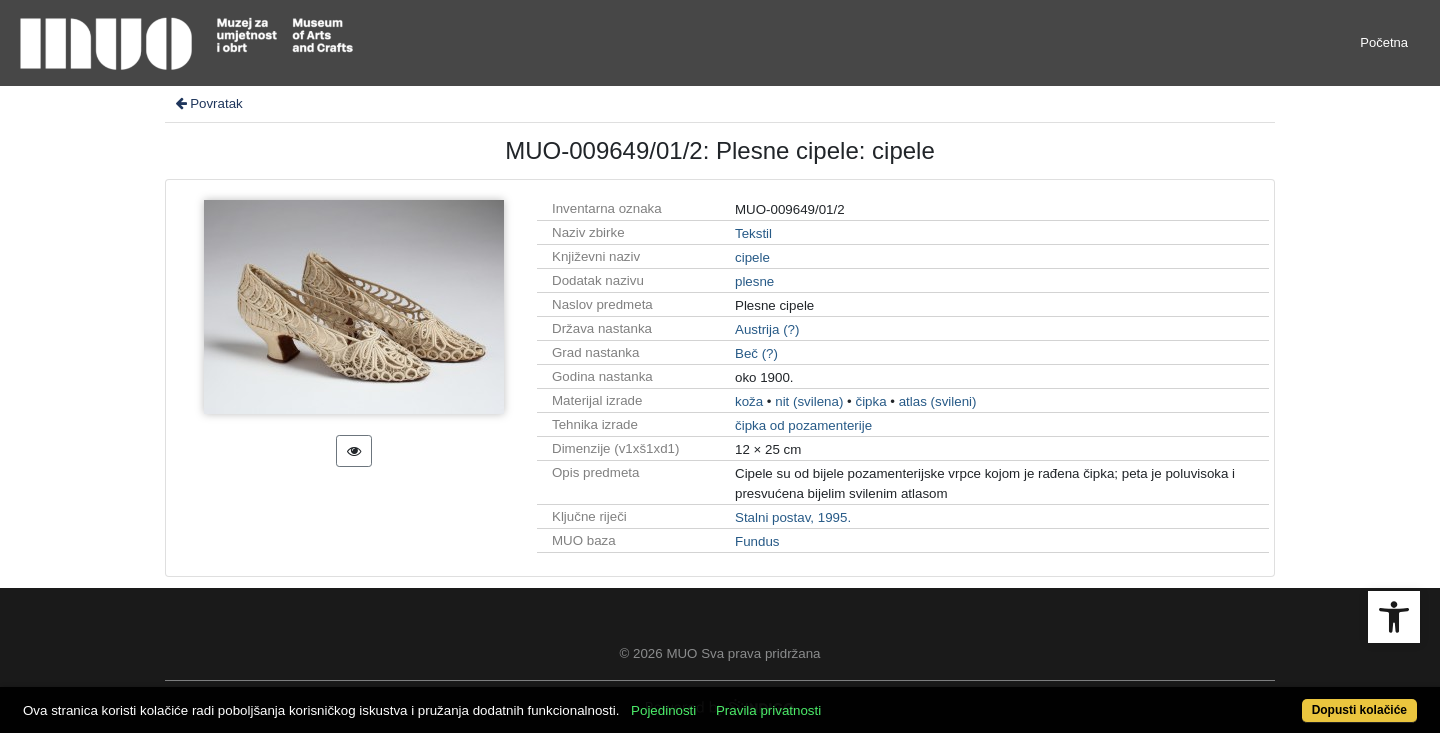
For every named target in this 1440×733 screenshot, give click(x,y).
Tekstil (753, 233)
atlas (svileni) (938, 401)
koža (749, 401)
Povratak (208, 103)
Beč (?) (756, 353)
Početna (1384, 42)
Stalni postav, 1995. (793, 517)
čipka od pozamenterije (803, 425)
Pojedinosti (663, 710)
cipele (752, 257)
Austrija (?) (767, 329)
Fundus (757, 541)
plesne (754, 281)
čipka (870, 401)
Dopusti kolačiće (1359, 710)
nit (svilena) (809, 401)
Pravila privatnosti (768, 710)
